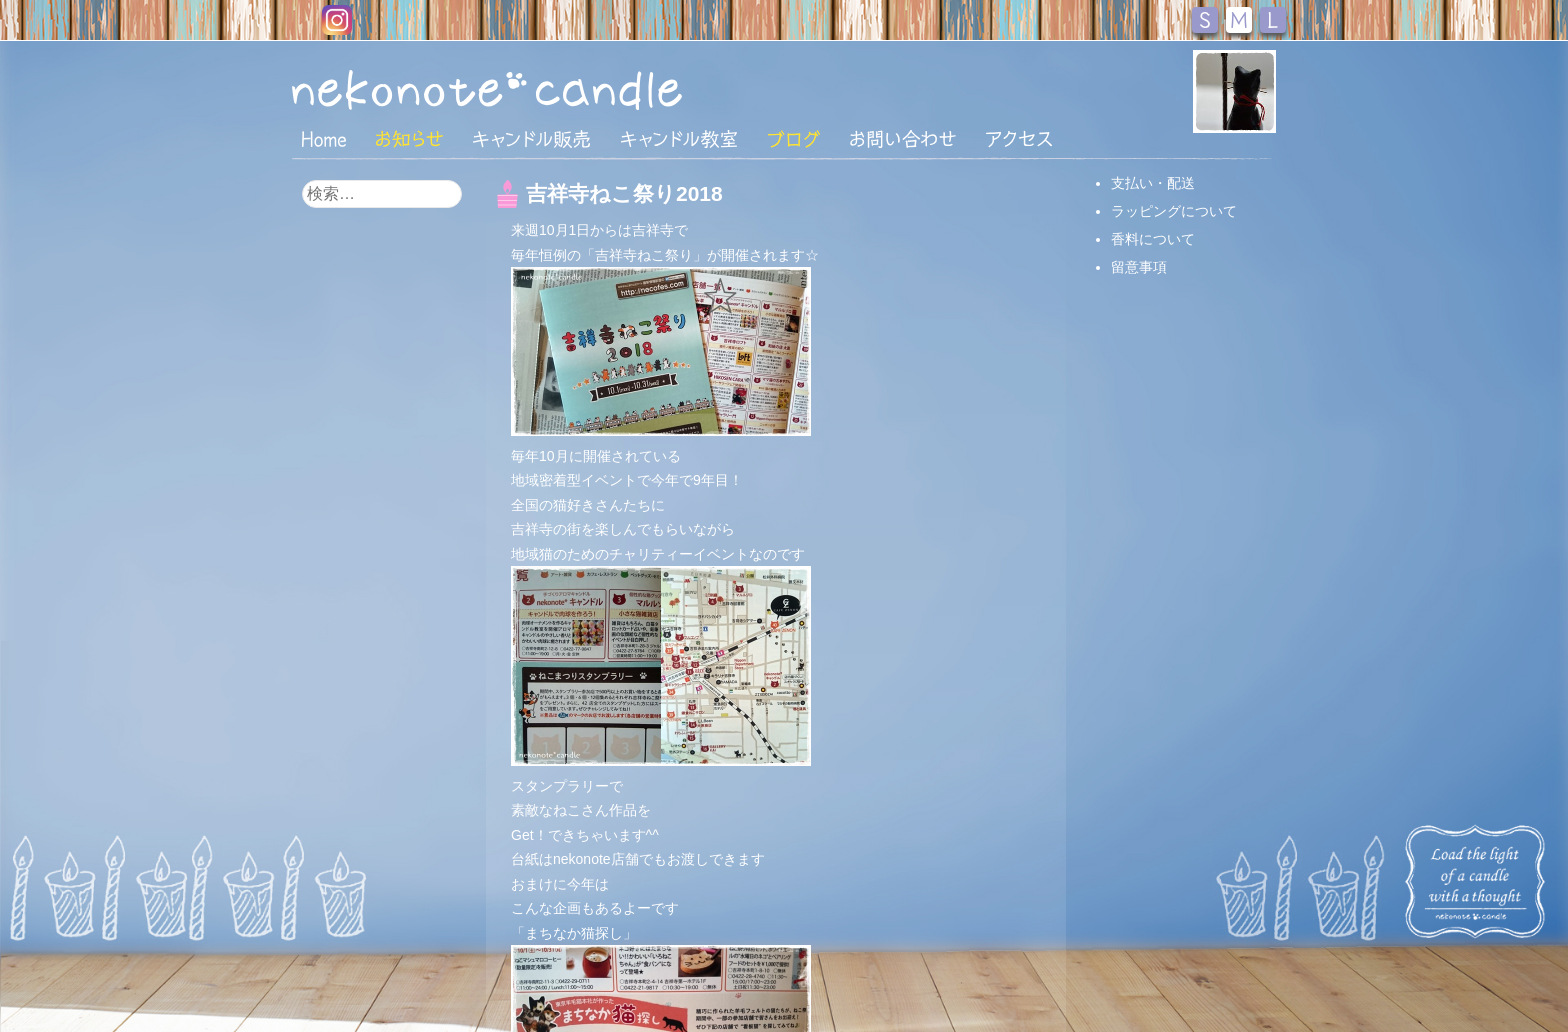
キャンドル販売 (531, 139)
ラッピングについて (1174, 211)
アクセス (1019, 139)
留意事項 (1139, 267)
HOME (324, 138)
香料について (1153, 239)
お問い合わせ (903, 139)
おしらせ (409, 139)
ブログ (794, 139)
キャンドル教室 (679, 139)
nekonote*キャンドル (548, 89)
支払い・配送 (1153, 183)
